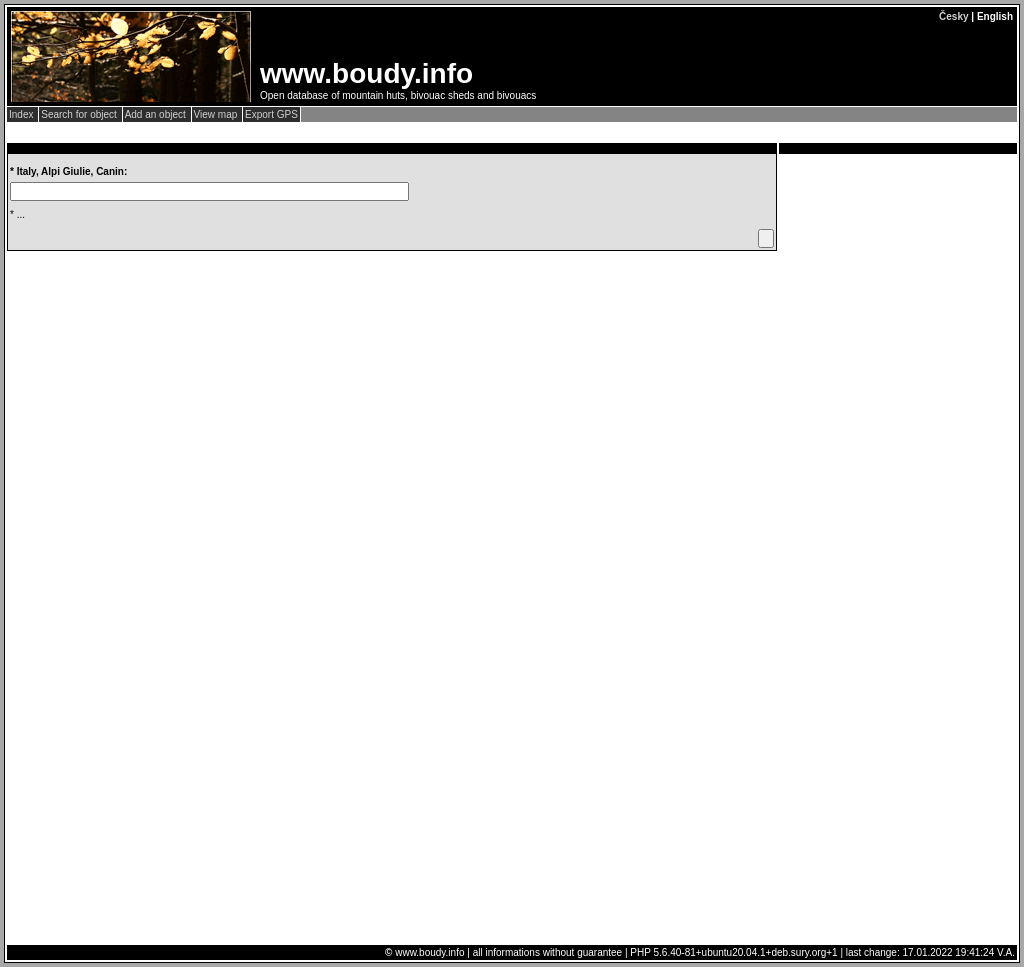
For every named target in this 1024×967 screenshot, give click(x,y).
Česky (953, 16)
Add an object (157, 114)
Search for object (80, 114)
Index (22, 114)
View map (217, 114)
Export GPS (271, 114)
